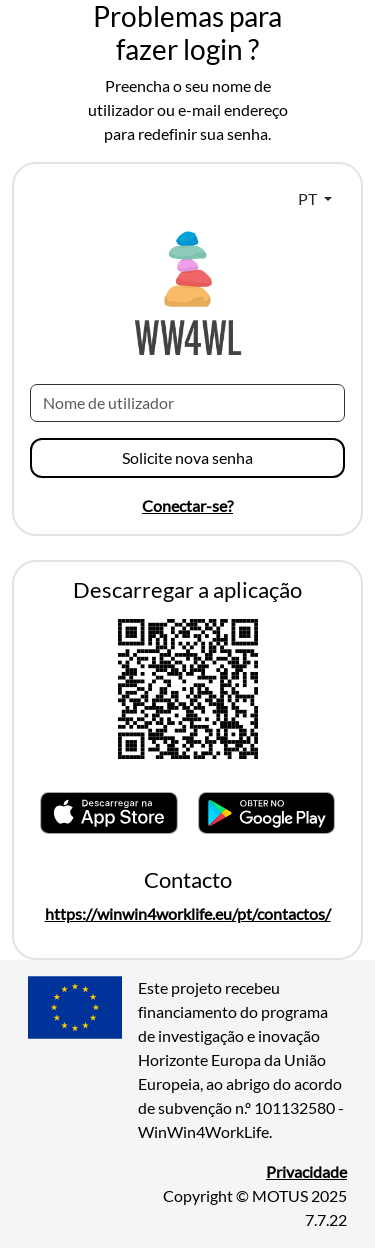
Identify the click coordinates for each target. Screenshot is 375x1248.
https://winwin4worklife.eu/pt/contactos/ (188, 913)
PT (309, 198)
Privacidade (306, 1171)
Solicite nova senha (187, 457)
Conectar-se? (187, 505)
